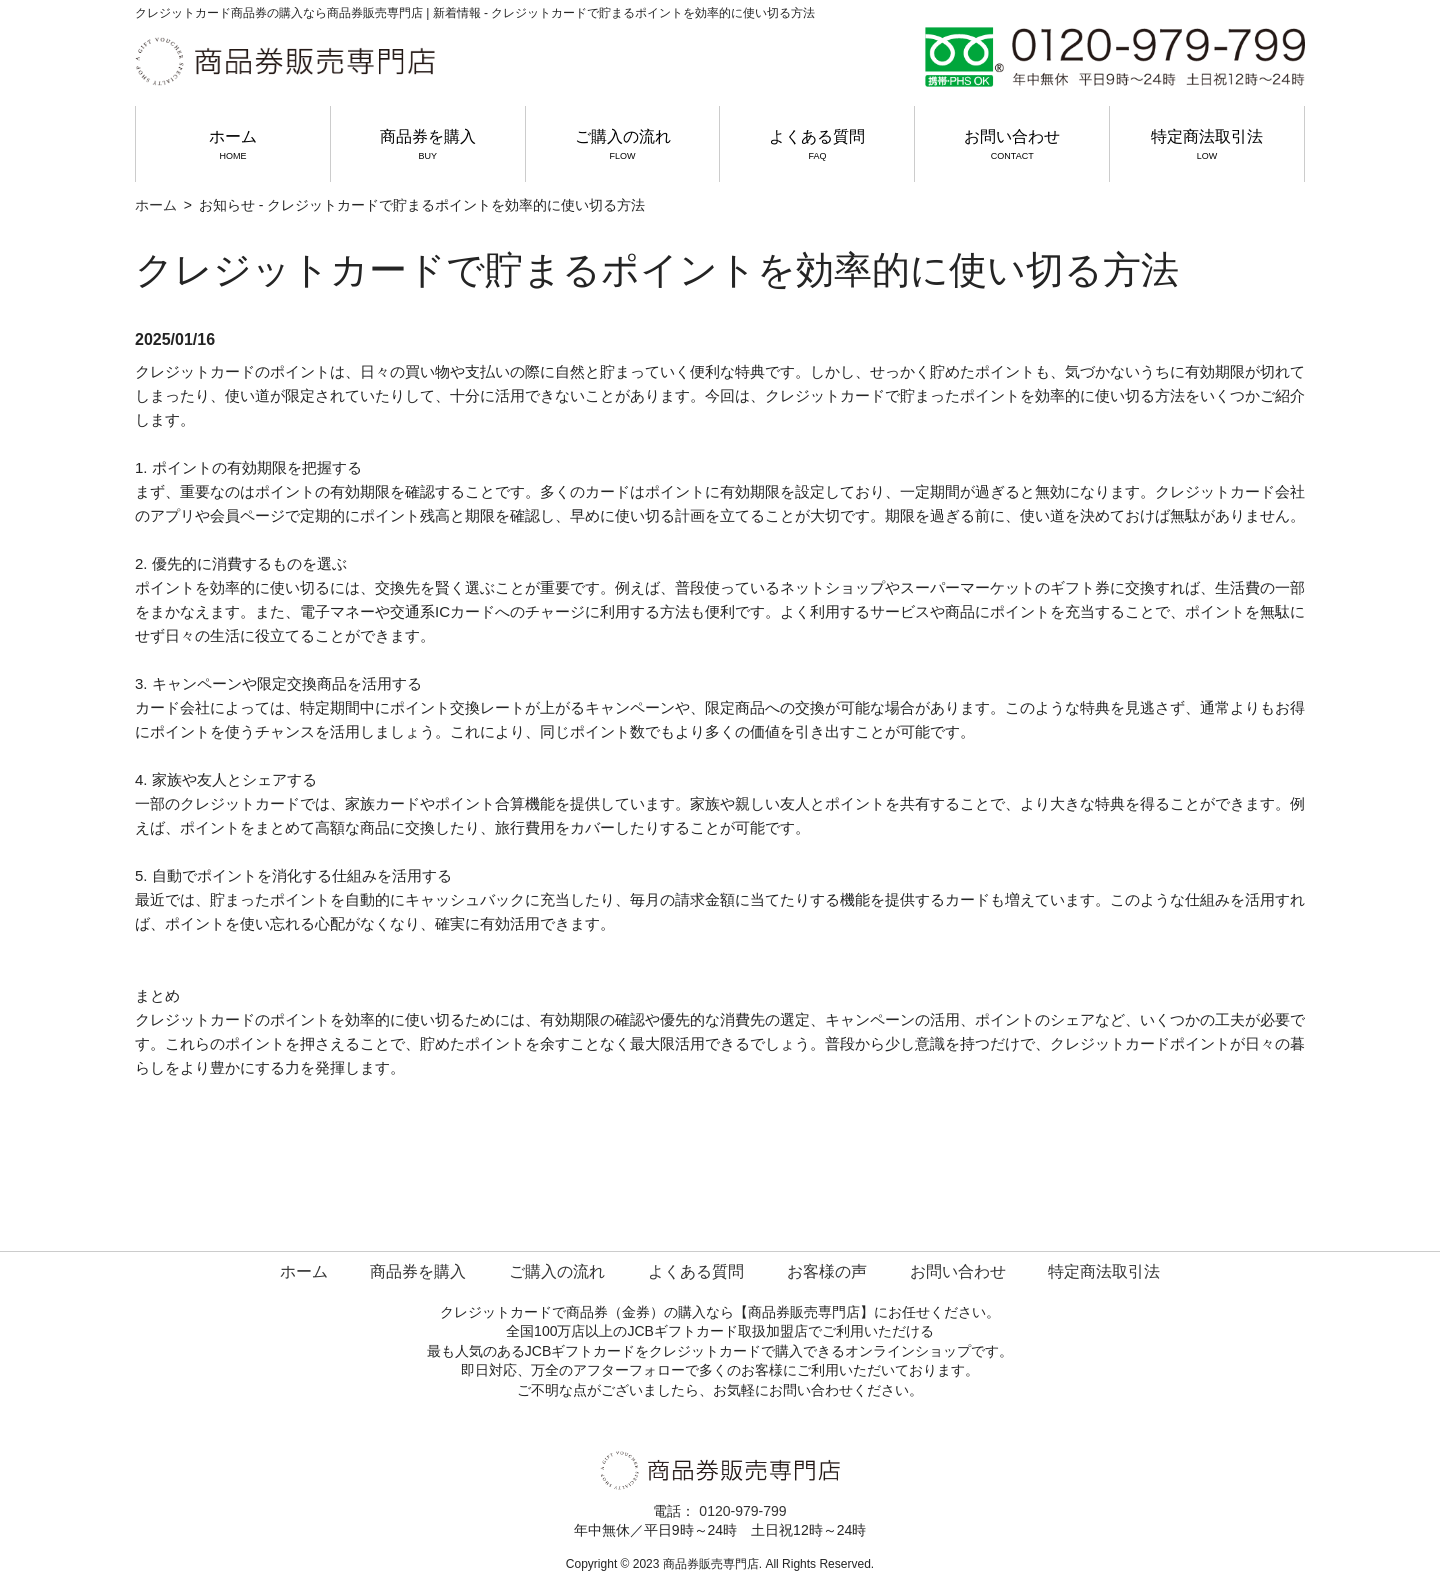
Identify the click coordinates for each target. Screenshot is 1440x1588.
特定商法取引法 (1207, 145)
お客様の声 (827, 1271)
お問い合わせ (1012, 145)
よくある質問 (817, 145)
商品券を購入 (428, 145)
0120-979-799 (742, 1511)
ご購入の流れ (623, 145)
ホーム (233, 145)
